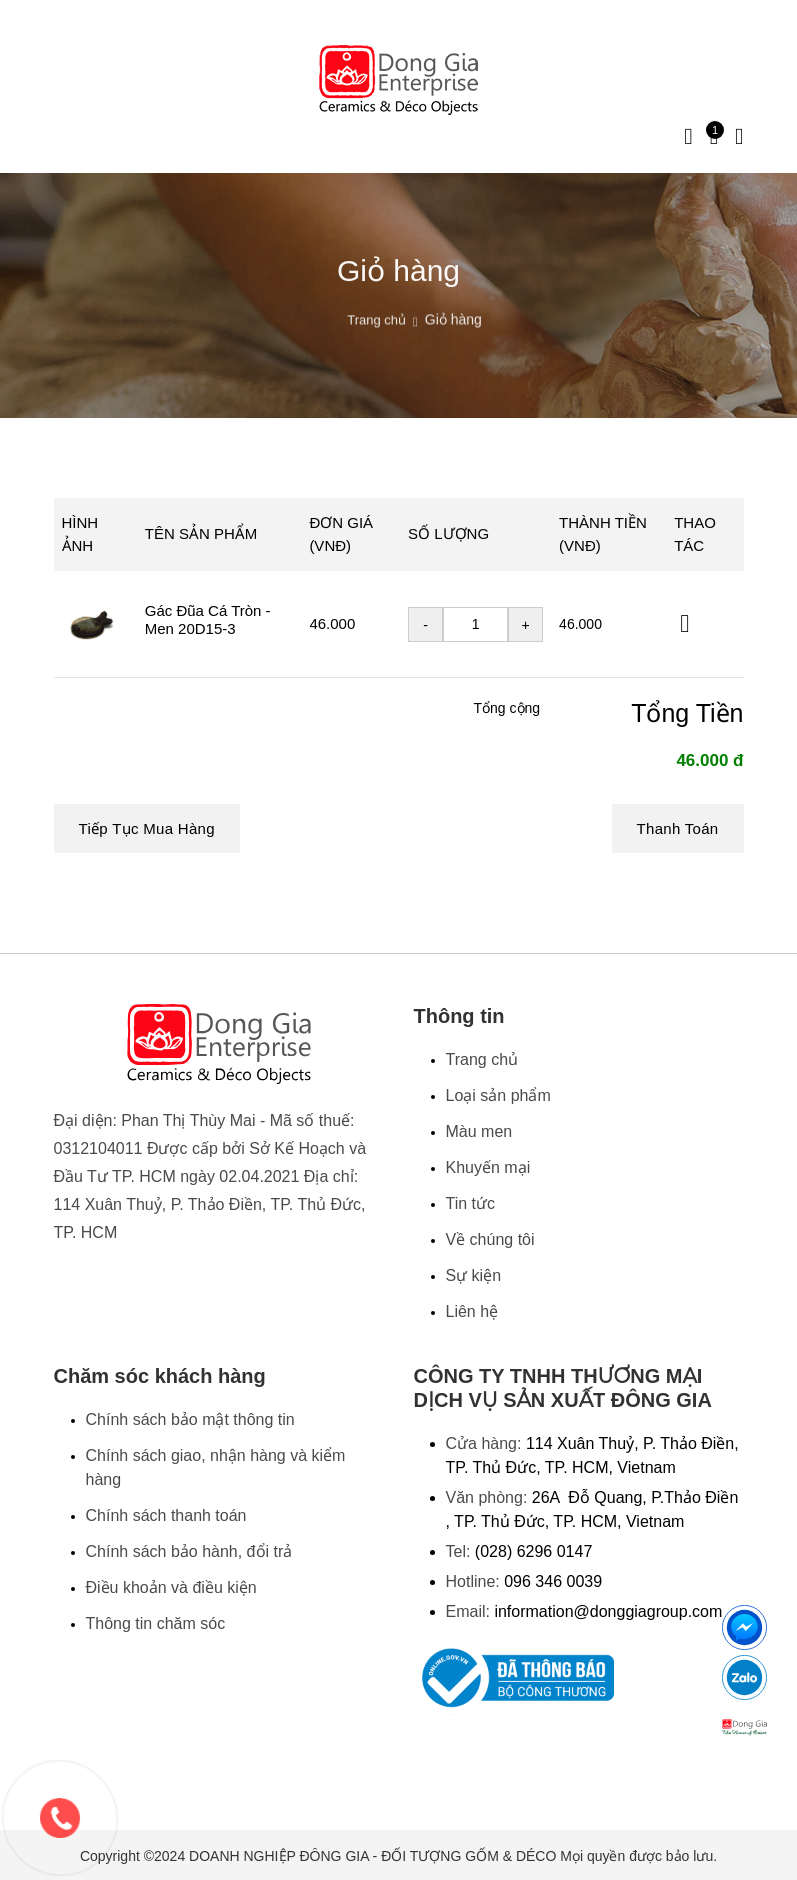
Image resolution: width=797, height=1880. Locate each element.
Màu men (479, 1131)
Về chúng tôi (490, 1239)
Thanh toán (678, 828)
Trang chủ (376, 343)
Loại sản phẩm (498, 1095)
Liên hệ (472, 1311)
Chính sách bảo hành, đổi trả (189, 1551)
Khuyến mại (488, 1167)
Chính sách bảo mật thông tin (190, 1419)
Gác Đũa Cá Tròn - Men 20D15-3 (208, 619)
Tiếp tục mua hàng (147, 828)
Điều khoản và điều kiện (171, 1587)
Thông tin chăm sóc (156, 1623)
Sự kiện (474, 1275)
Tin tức (471, 1203)
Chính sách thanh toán (166, 1515)
